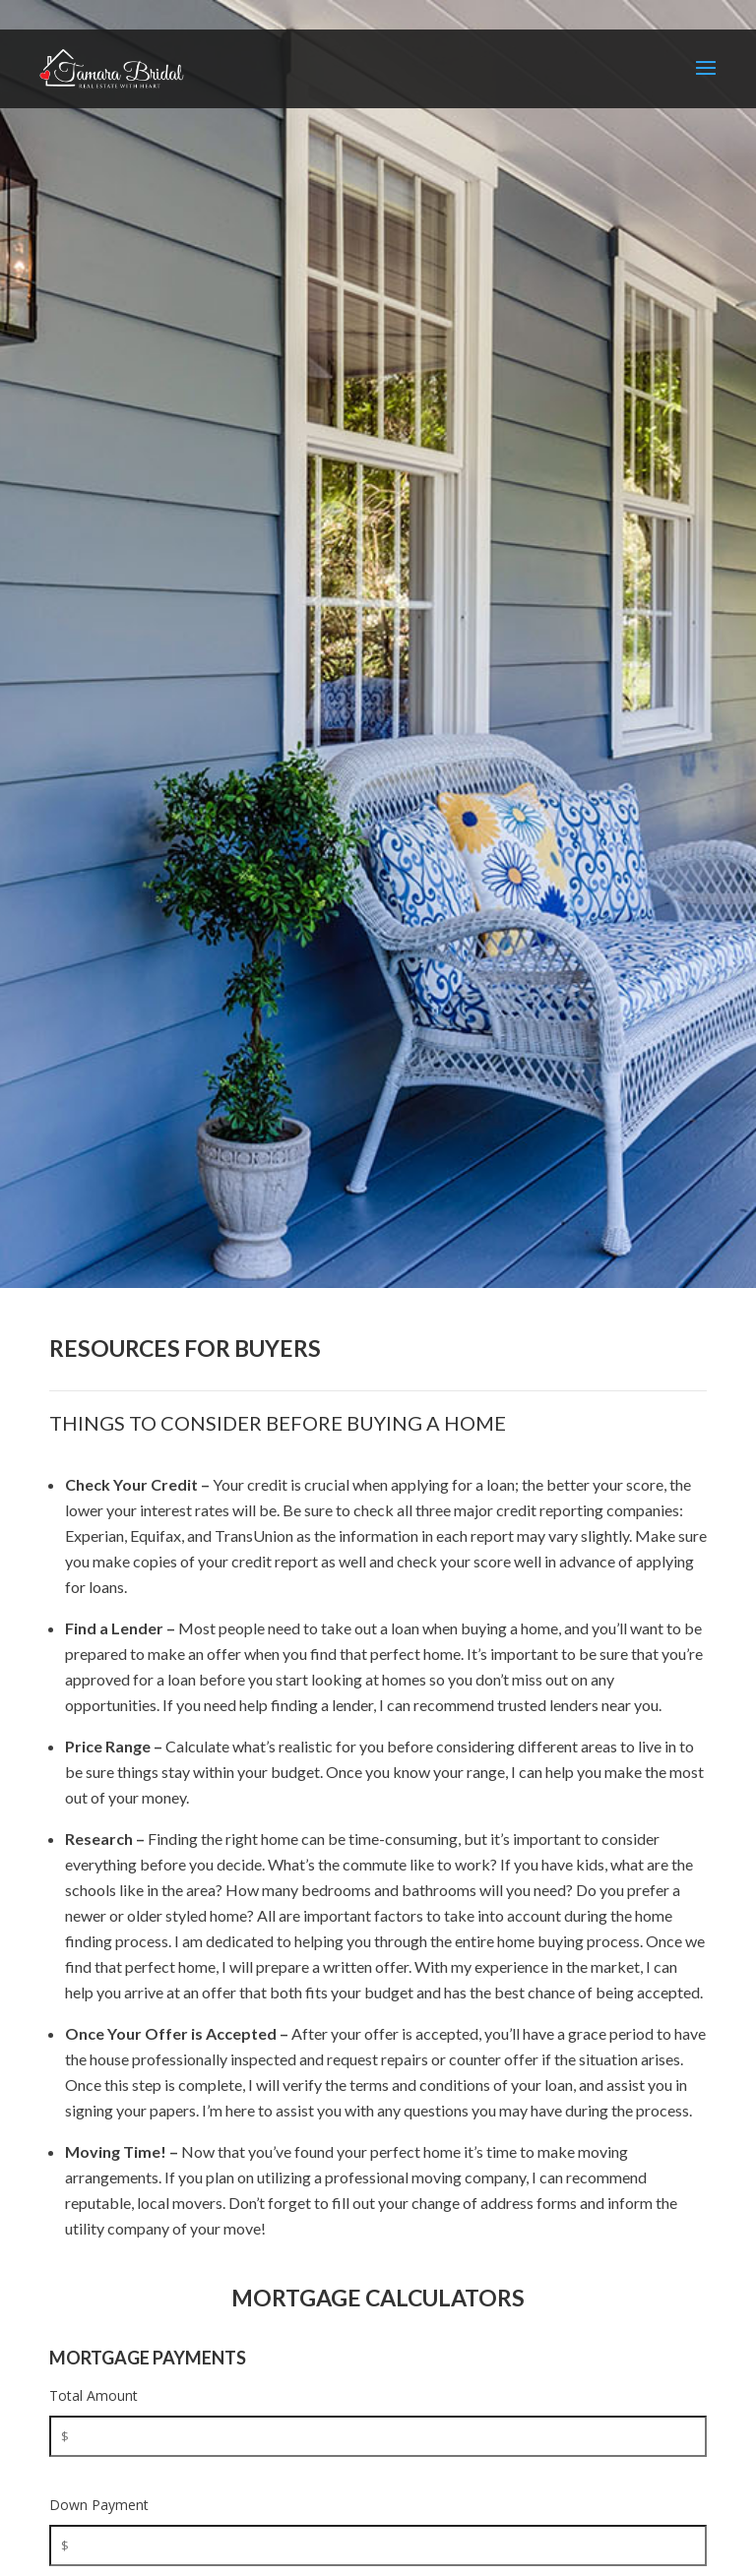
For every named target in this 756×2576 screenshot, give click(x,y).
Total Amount (93, 2395)
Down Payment (99, 2504)
